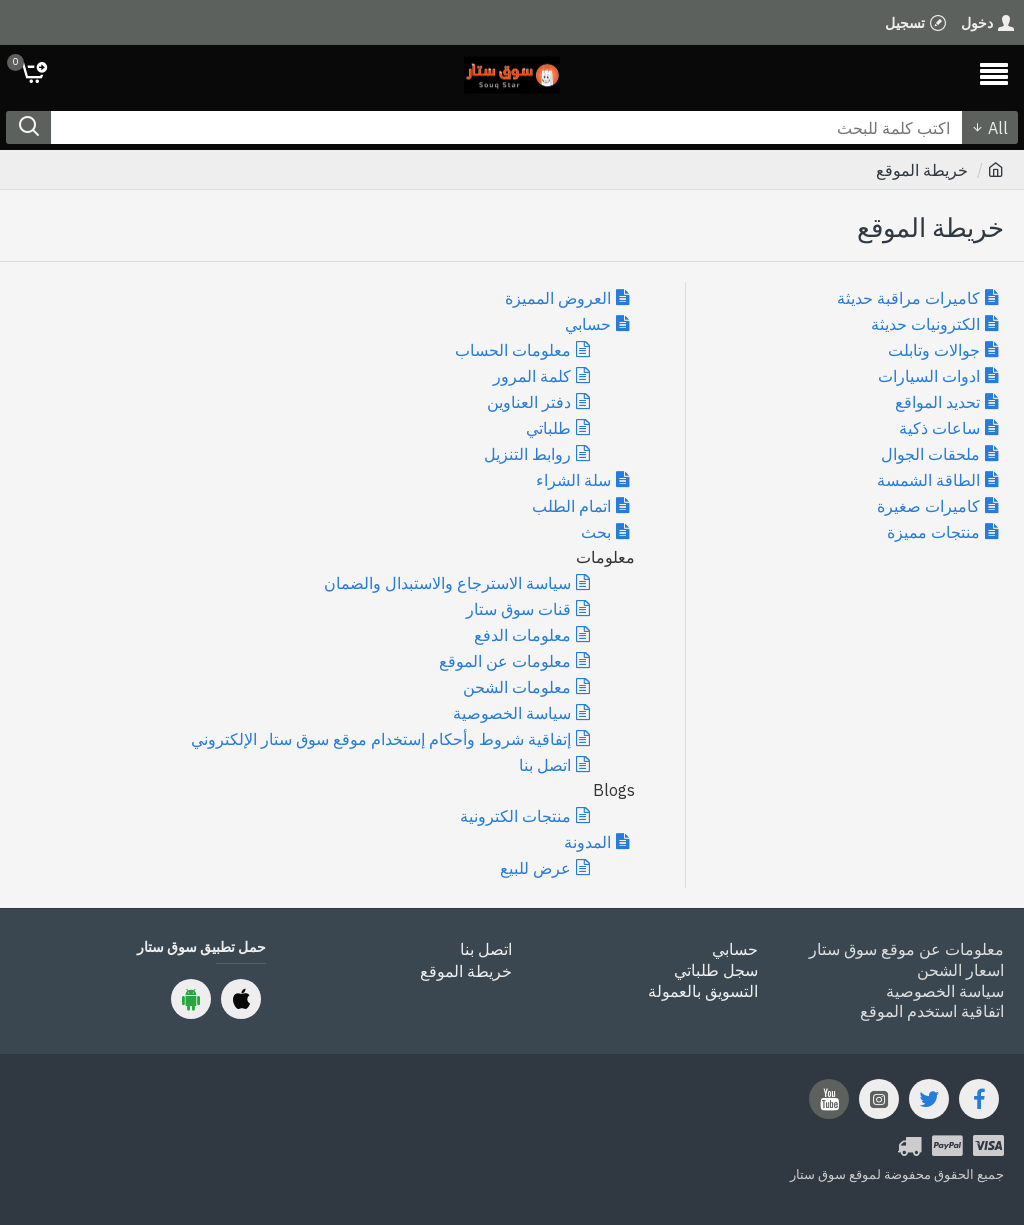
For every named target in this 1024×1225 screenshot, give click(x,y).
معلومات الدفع (522, 635)
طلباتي (548, 428)
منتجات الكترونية (515, 816)
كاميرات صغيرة (928, 506)
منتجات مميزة (933, 532)
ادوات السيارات (929, 376)
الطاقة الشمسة (928, 480)
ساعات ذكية (939, 428)
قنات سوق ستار (518, 609)
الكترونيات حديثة (925, 324)
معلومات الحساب (513, 350)
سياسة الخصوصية (512, 713)
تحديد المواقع (937, 402)
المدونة (587, 842)
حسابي (588, 324)
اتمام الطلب (571, 506)
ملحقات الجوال (930, 454)
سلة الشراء (573, 480)
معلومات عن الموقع (505, 661)
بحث (596, 532)
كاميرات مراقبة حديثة (908, 298)
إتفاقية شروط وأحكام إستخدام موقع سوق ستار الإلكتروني (381, 739)
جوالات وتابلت (934, 350)
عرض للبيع (535, 868)
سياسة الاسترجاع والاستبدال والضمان (447, 583)
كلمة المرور (532, 376)
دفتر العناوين (529, 402)
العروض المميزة (558, 298)
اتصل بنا (545, 765)
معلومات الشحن (517, 687)
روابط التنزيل (527, 454)
